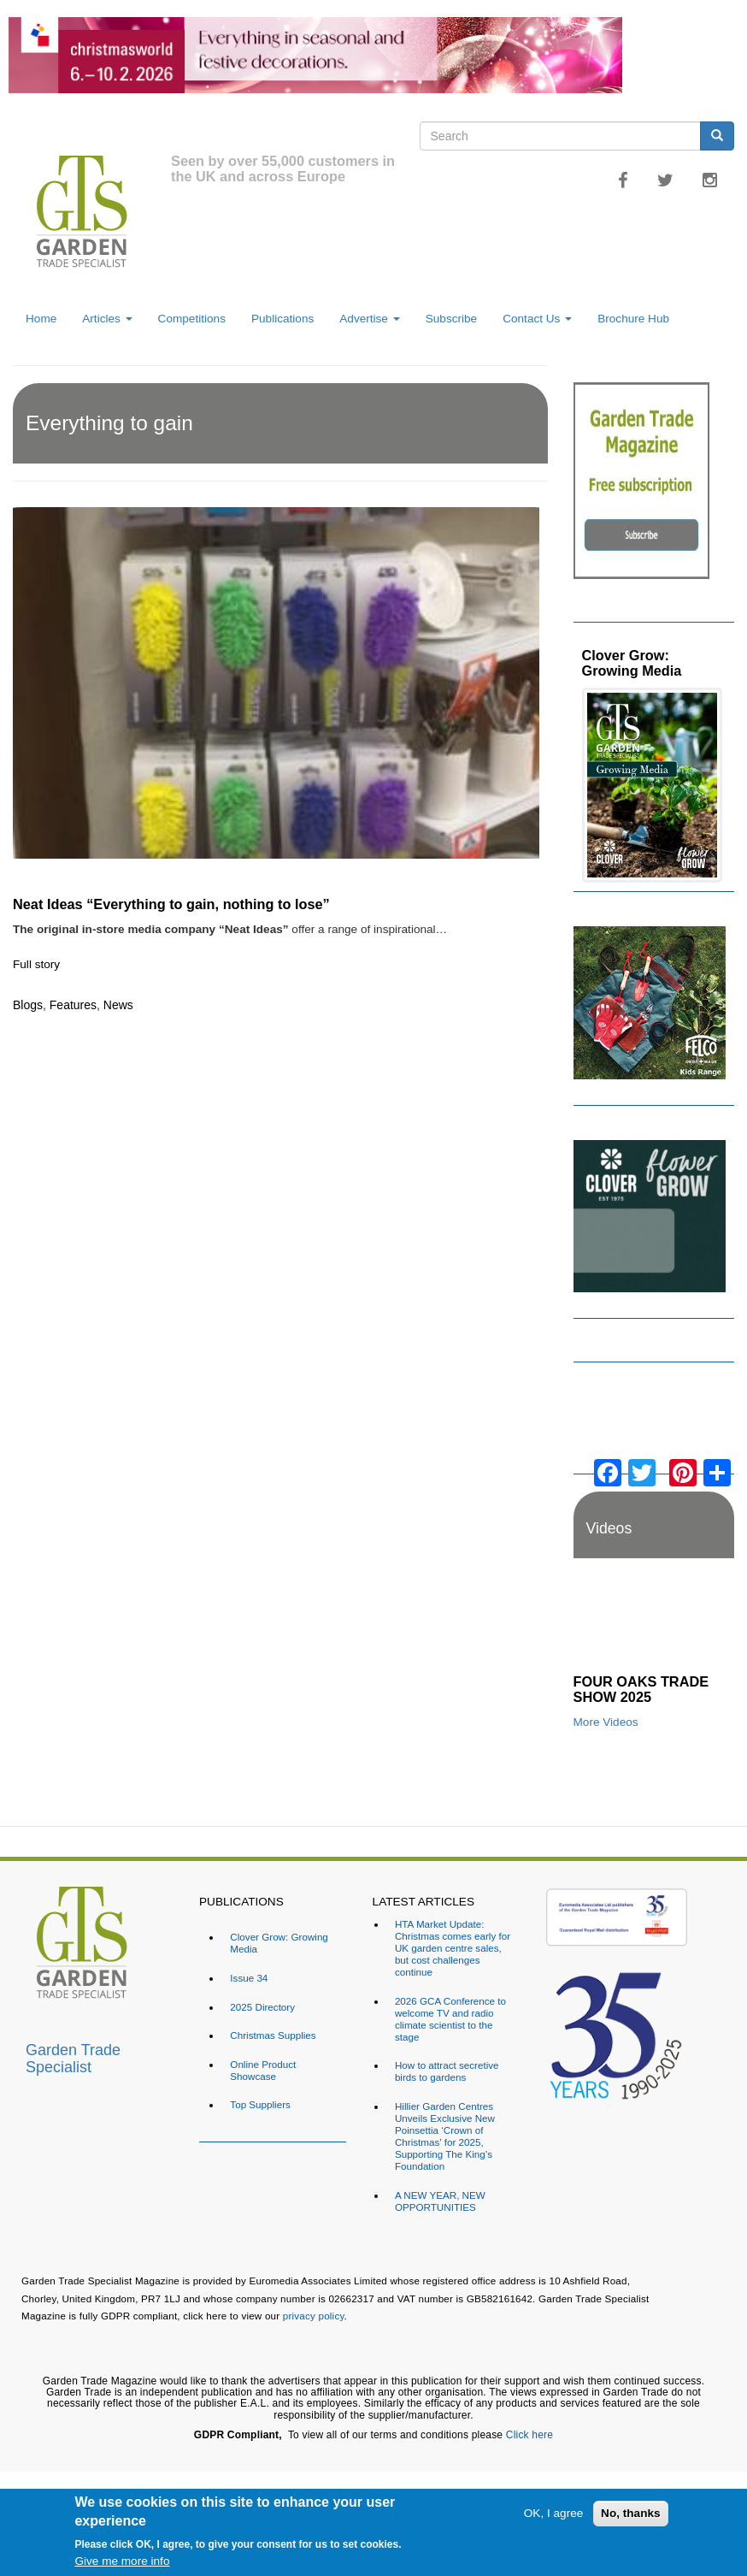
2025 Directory (262, 2006)
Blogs (28, 1005)
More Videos (605, 1722)
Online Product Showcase (263, 2070)
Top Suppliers (260, 2104)
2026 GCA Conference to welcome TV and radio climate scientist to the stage (450, 2018)
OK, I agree (554, 2513)
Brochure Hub (633, 318)
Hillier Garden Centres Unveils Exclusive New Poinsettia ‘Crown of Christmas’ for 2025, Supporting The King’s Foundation (445, 2135)
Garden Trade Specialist (73, 2056)
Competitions (192, 318)
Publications (282, 318)
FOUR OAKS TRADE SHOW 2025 (641, 1689)
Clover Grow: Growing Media (632, 662)
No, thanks (631, 2513)
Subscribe (451, 318)
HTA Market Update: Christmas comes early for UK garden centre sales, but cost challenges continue (452, 1947)
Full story (36, 964)
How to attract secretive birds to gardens (447, 2071)
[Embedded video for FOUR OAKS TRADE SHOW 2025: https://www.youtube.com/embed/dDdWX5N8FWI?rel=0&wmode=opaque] (654, 1620)
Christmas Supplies (272, 2035)
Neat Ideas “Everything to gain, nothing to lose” (171, 904)
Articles (107, 318)
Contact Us (537, 318)
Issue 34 (249, 1977)
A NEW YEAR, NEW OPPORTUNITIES (440, 2201)
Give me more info (121, 2561)
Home (41, 318)
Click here (529, 2435)
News (118, 1005)
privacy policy (313, 2315)
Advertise (369, 318)
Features (73, 1005)
